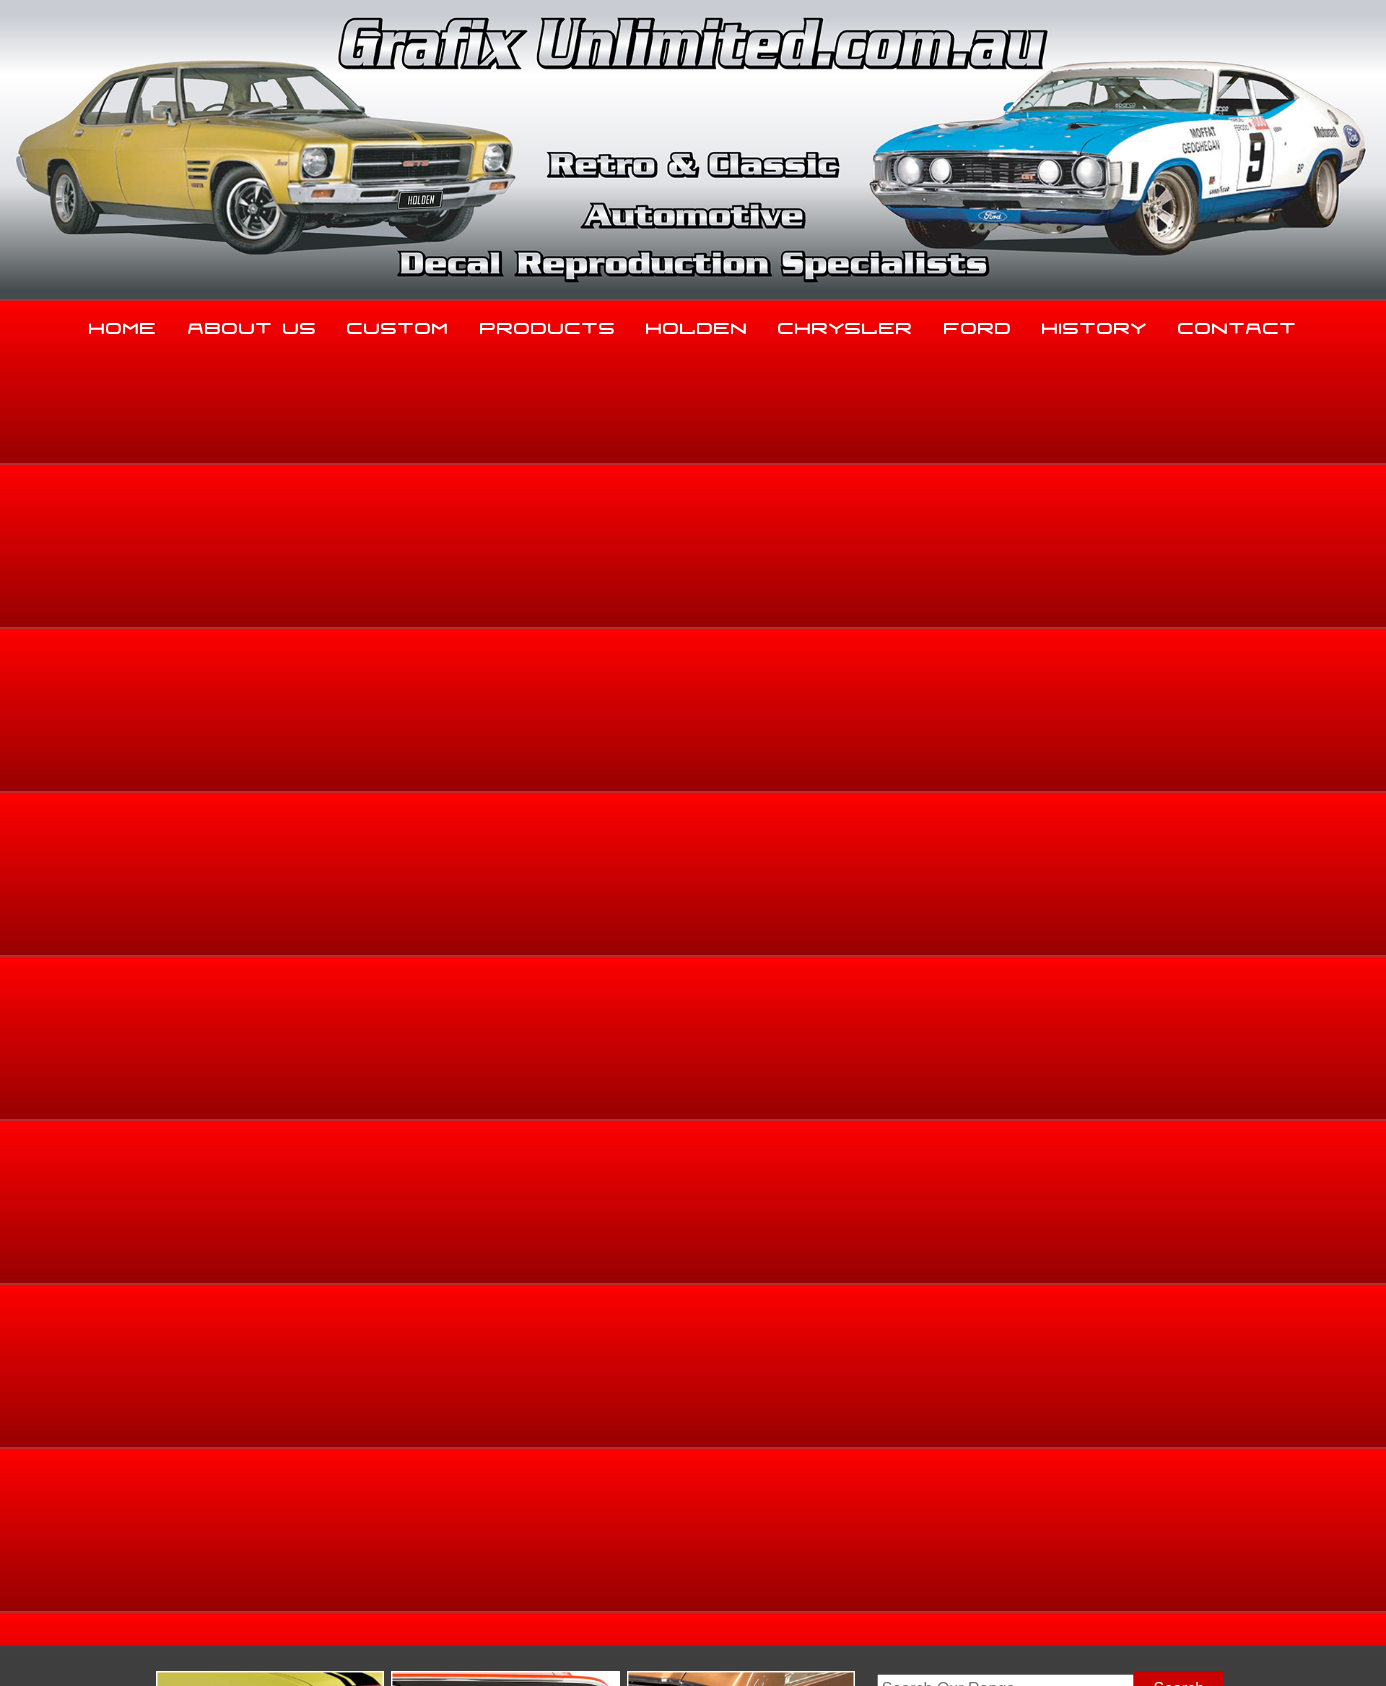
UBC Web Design (704, 1647)
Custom (398, 324)
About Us (252, 324)
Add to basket (844, 883)
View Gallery (760, 520)
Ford (978, 324)
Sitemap (168, 1647)
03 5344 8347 (192, 1483)
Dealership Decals (1184, 669)
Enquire (844, 928)
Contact (1237, 324)
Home (123, 324)
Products (548, 324)
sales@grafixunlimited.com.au (250, 1533)
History (1094, 324)
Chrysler (845, 324)
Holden (697, 324)
